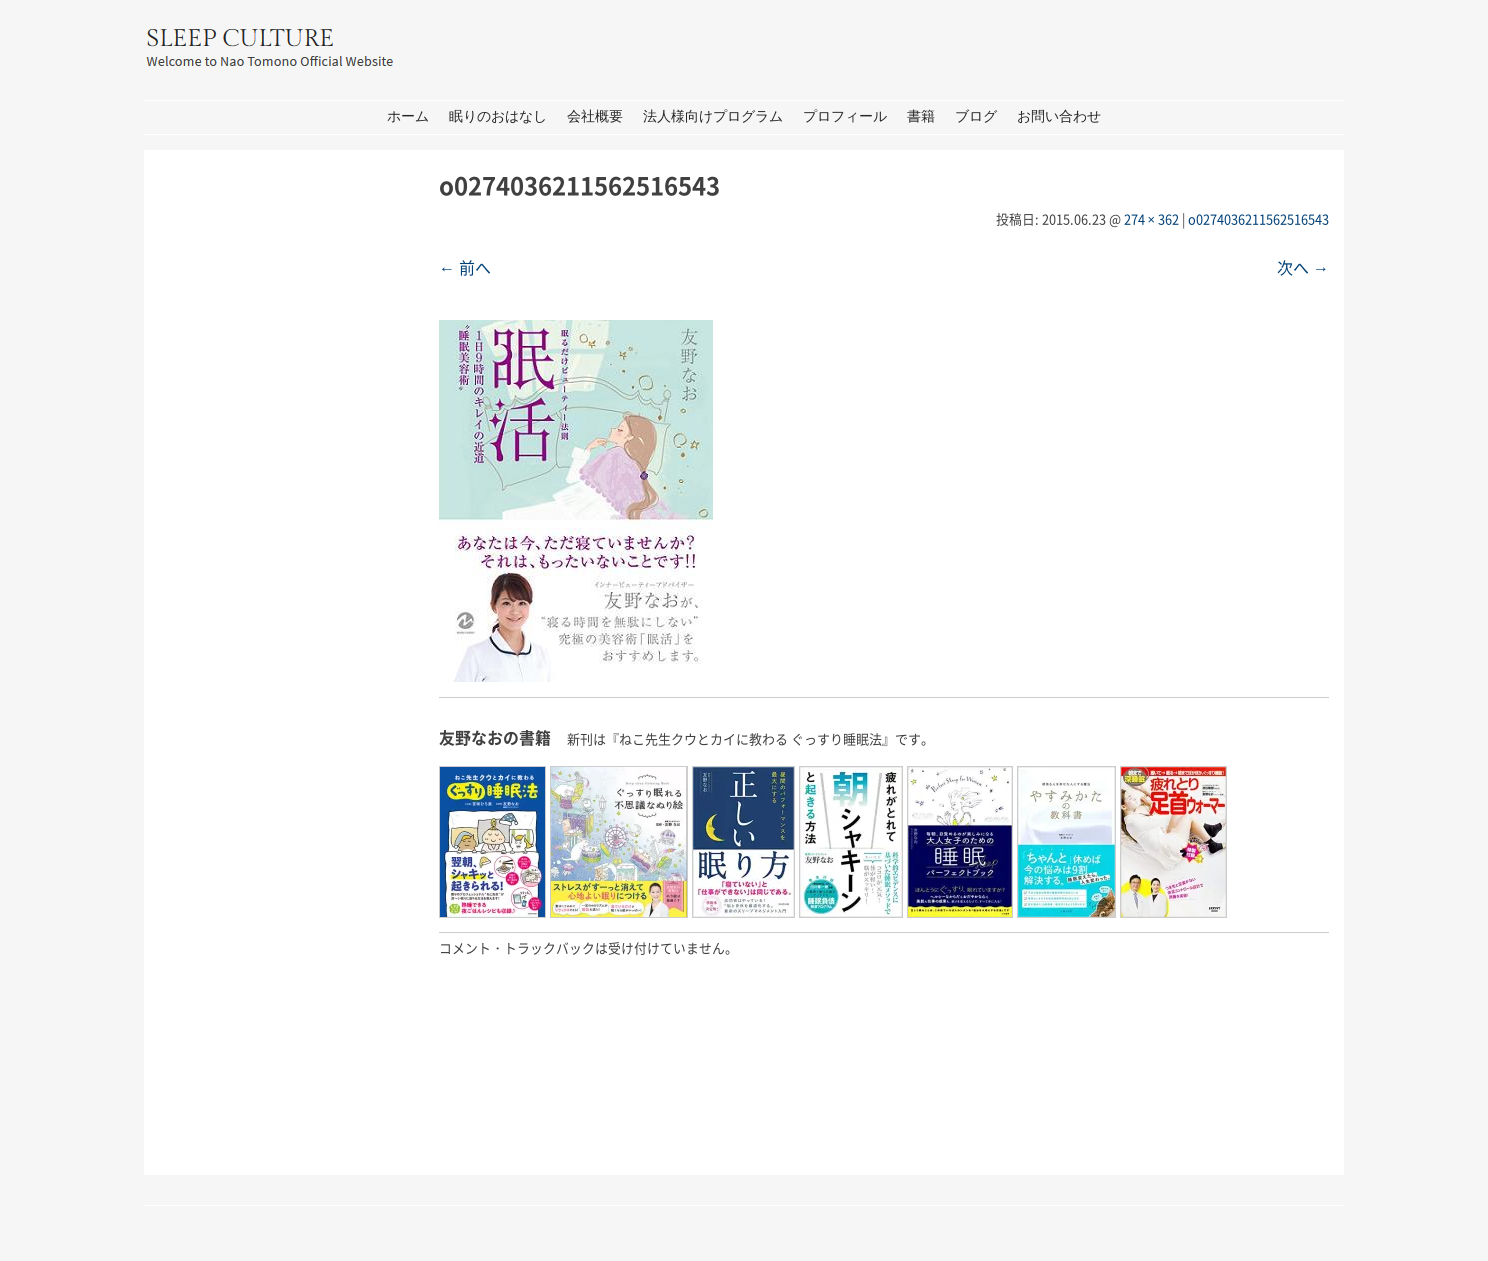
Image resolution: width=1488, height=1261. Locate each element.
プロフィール (845, 116)
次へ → (1303, 267)
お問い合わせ (1059, 116)
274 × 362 (1151, 218)
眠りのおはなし (498, 116)
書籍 (921, 116)
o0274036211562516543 (1258, 218)
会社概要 (595, 116)
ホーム (408, 116)
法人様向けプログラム (713, 116)
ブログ (976, 116)
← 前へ (465, 267)
